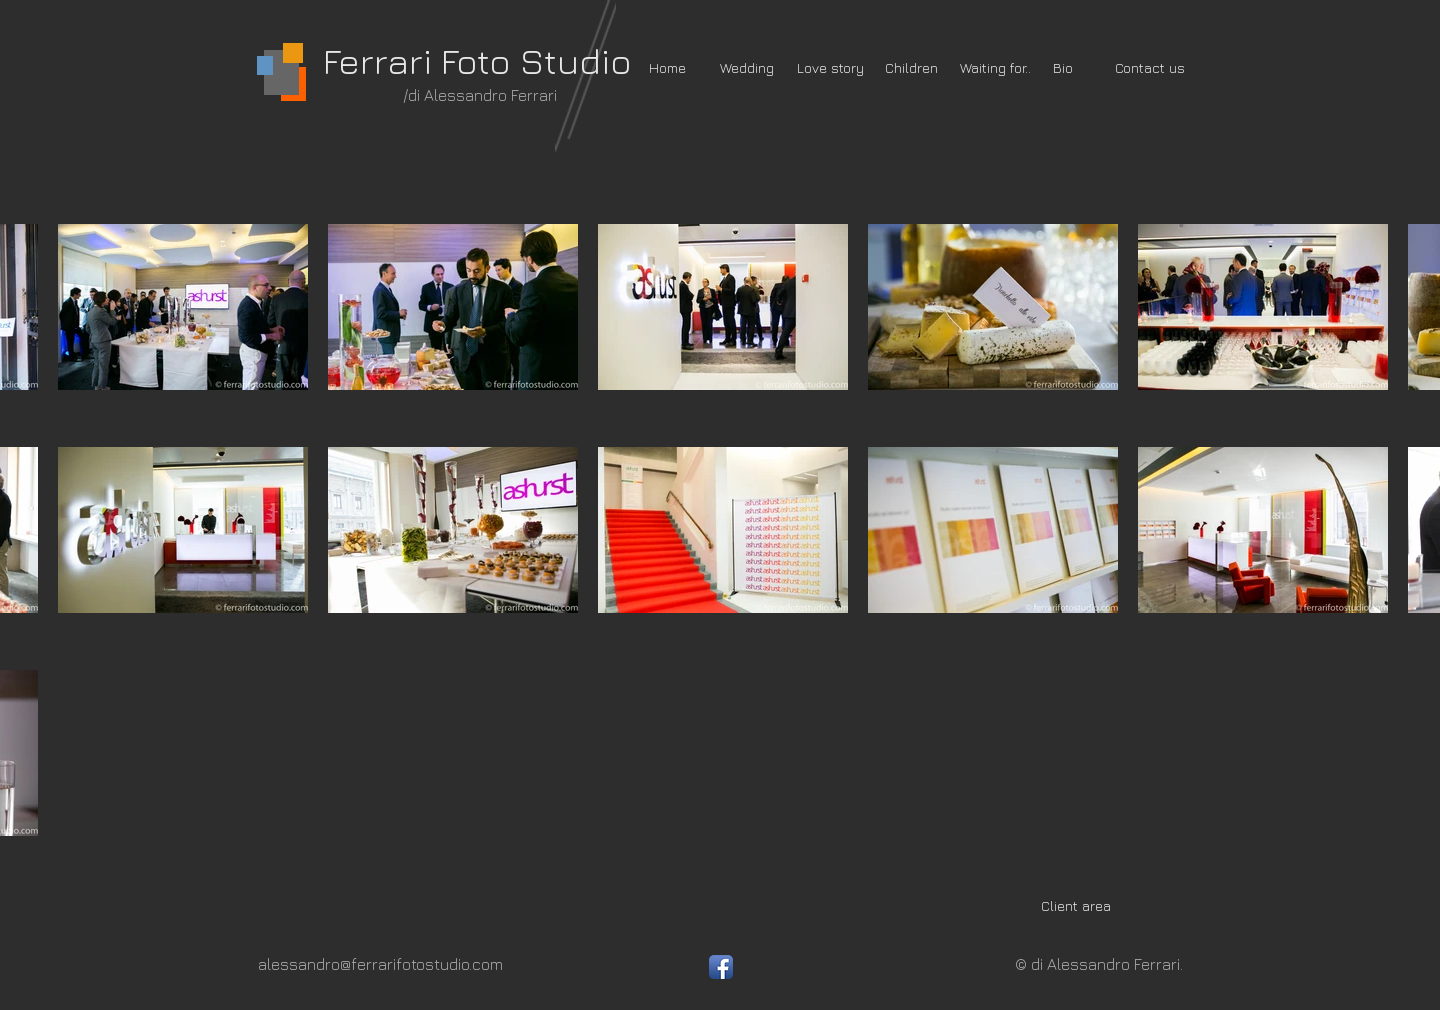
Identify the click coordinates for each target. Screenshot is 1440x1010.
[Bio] (1063, 68)
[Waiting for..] (995, 68)
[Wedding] (747, 68)
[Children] (911, 68)
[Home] (667, 68)
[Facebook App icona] (721, 967)
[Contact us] (1150, 68)
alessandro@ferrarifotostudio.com (380, 964)
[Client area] (1075, 906)
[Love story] (830, 68)
